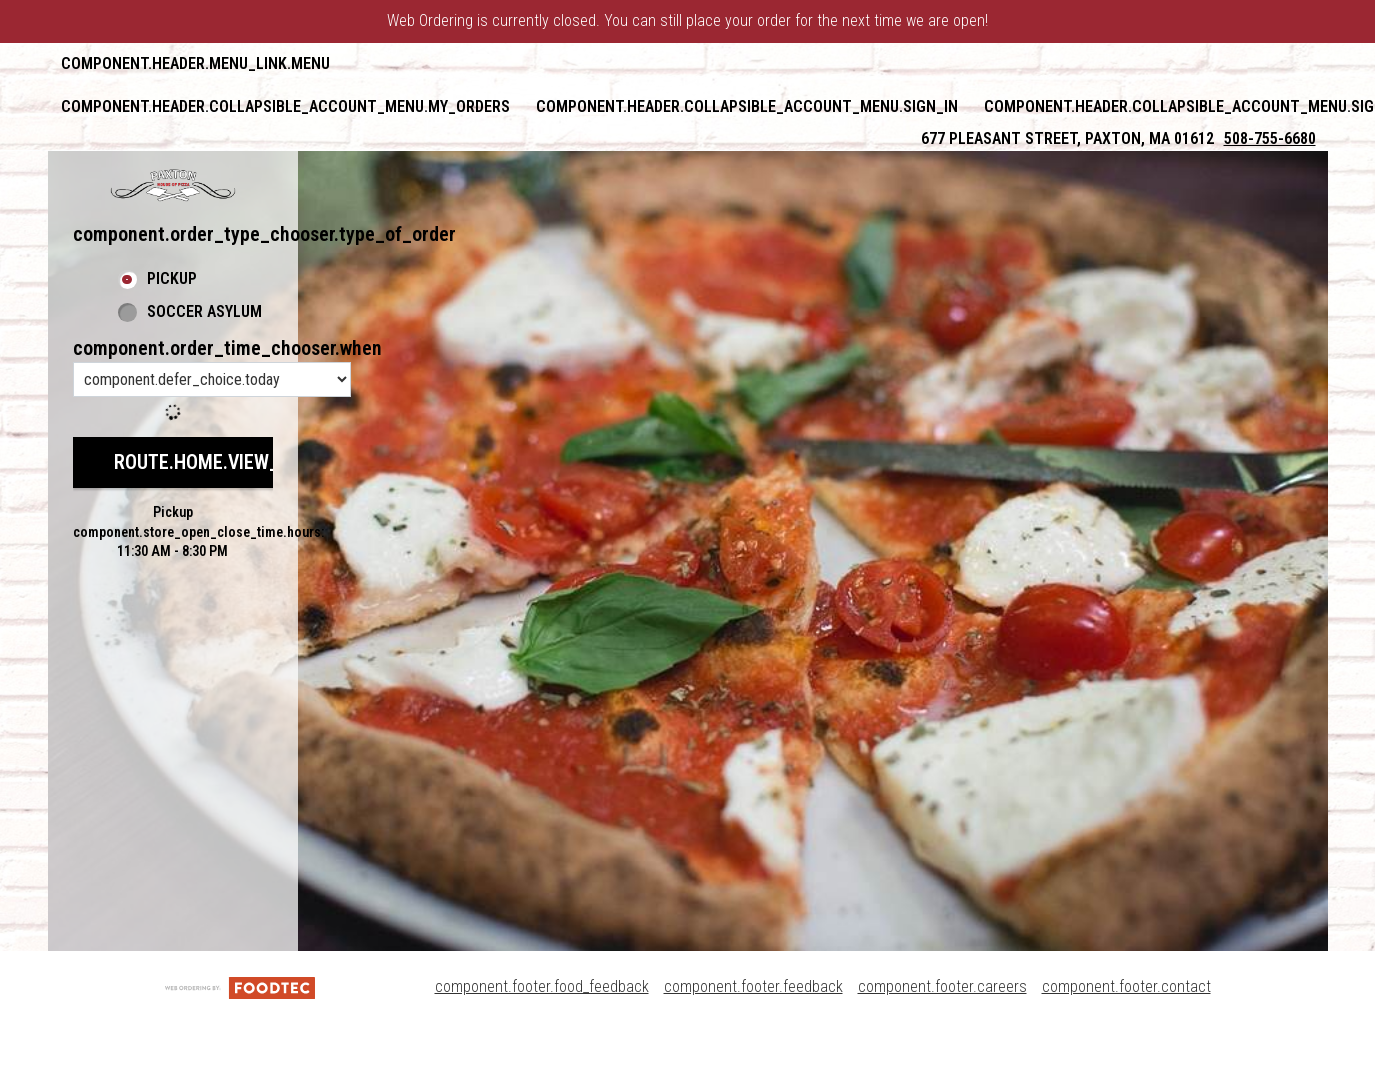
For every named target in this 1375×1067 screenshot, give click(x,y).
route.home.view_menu (220, 462)
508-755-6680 (1270, 138)
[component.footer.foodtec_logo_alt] (240, 986)
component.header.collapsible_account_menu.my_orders (285, 106)
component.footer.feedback (753, 986)
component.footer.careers (942, 986)
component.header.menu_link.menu (195, 63)
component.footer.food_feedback (542, 986)
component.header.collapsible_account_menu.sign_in (747, 106)
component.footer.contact (1126, 986)
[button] (173, 185)
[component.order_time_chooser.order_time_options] (212, 379)
